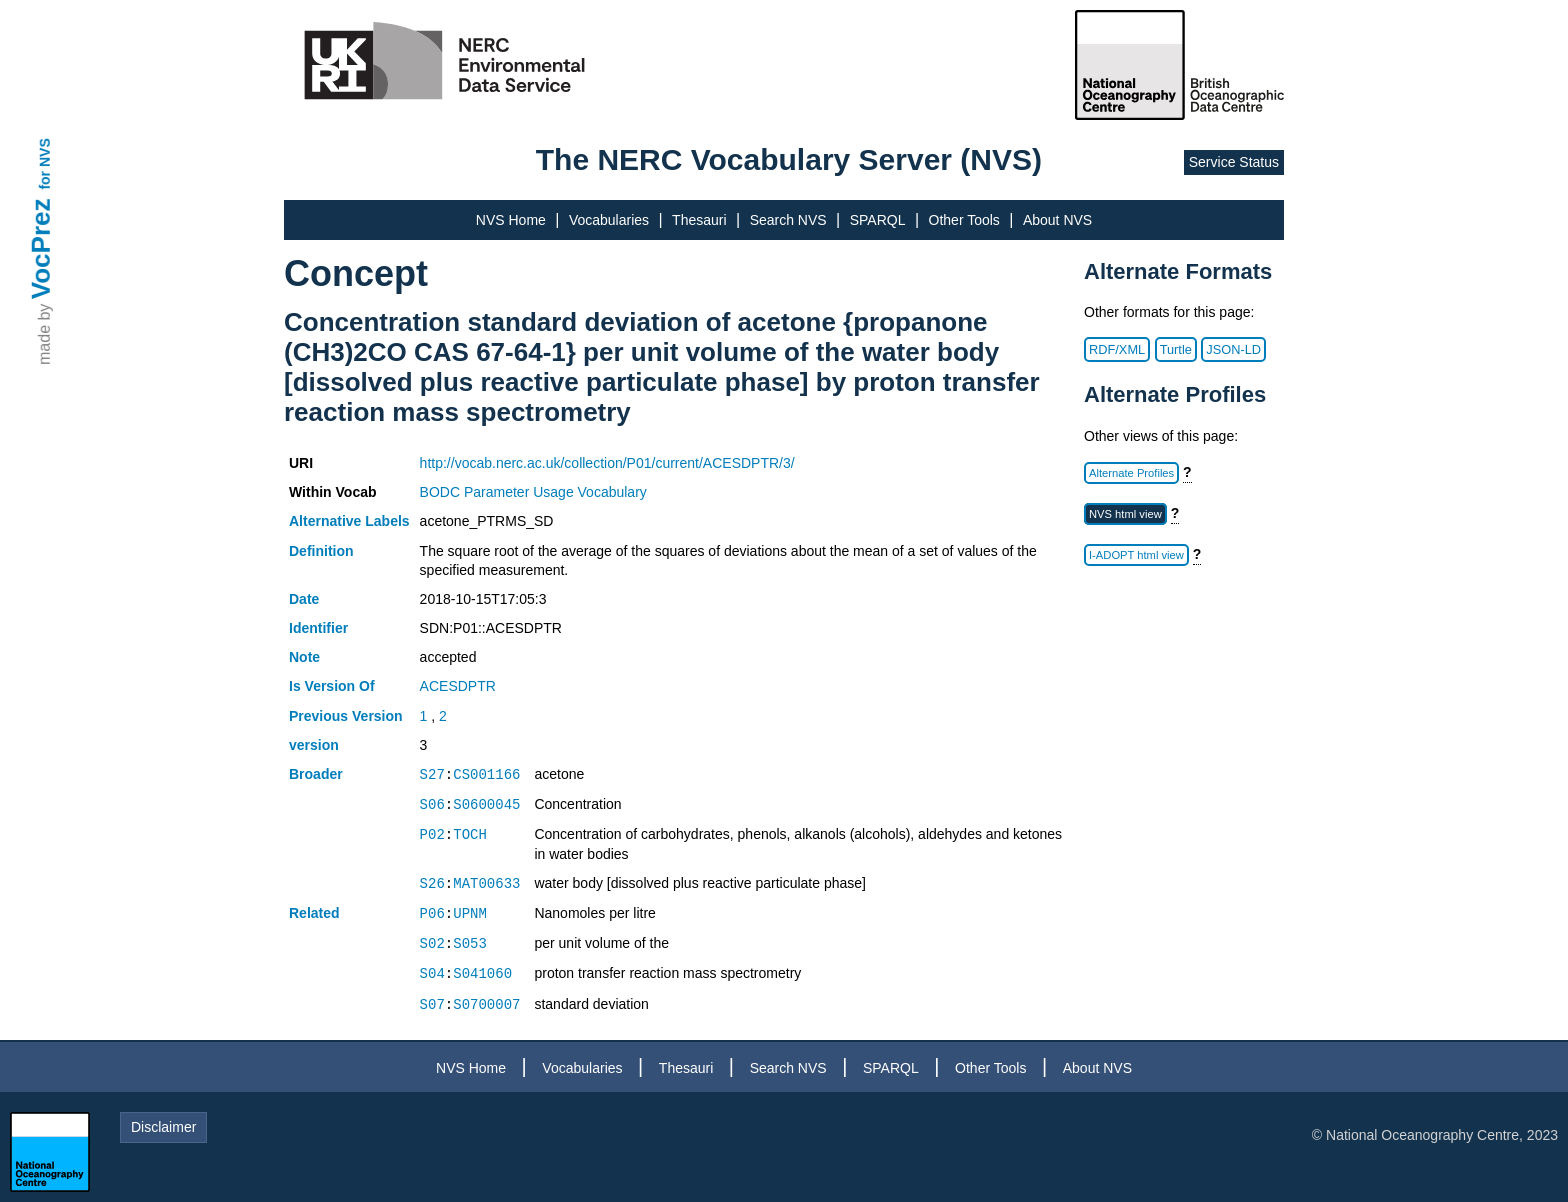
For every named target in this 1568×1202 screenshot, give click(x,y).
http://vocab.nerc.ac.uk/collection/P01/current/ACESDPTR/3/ (607, 463)
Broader (316, 774)
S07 (432, 1004)
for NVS (45, 163)
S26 (432, 883)
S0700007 (486, 1004)
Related (314, 913)
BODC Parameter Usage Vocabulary (533, 492)
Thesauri (699, 220)
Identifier (318, 628)
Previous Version (346, 716)
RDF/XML (1117, 349)
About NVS (1057, 220)
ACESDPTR (458, 686)
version (314, 745)
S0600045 (486, 804)
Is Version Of (332, 686)
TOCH (470, 834)
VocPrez (41, 248)
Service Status (1234, 162)
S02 (432, 943)
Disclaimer (163, 1127)
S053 (470, 943)
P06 (432, 913)
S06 (432, 804)
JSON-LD (1233, 349)
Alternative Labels (349, 521)
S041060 (482, 973)
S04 (432, 973)
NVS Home (511, 220)
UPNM (470, 913)
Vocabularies (609, 220)
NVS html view (1125, 514)
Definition (321, 551)
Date (304, 599)
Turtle (1176, 349)
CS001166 (486, 774)
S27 (432, 774)
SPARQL (878, 220)
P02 (432, 834)
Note (304, 657)
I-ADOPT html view (1136, 555)
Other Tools (964, 220)
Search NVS (788, 220)
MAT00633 (486, 883)
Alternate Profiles (1131, 473)
